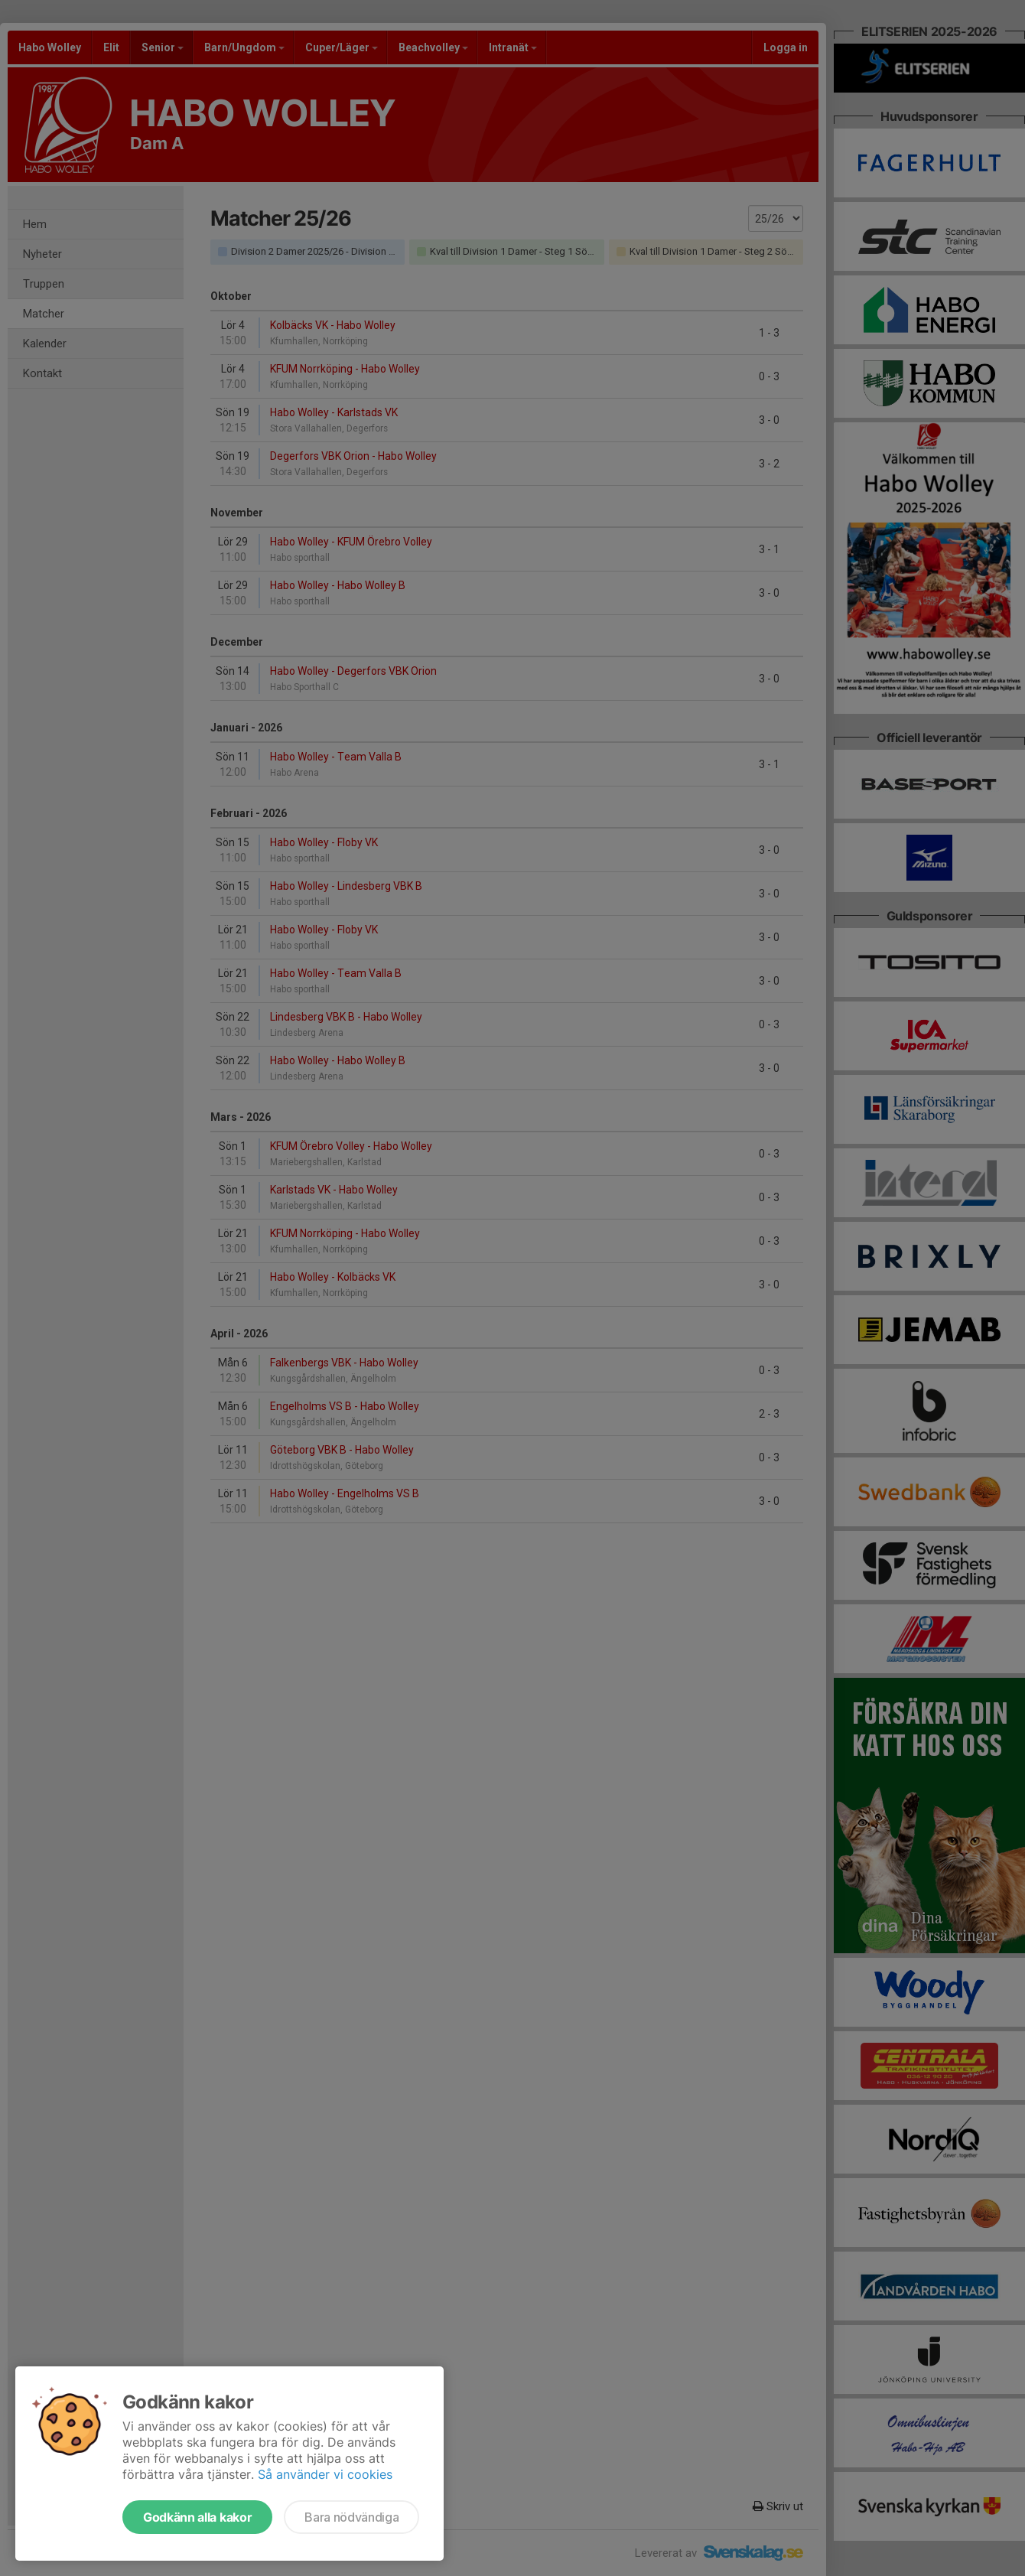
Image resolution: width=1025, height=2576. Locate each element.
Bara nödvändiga (351, 2517)
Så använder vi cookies (325, 2474)
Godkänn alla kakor (197, 2517)
